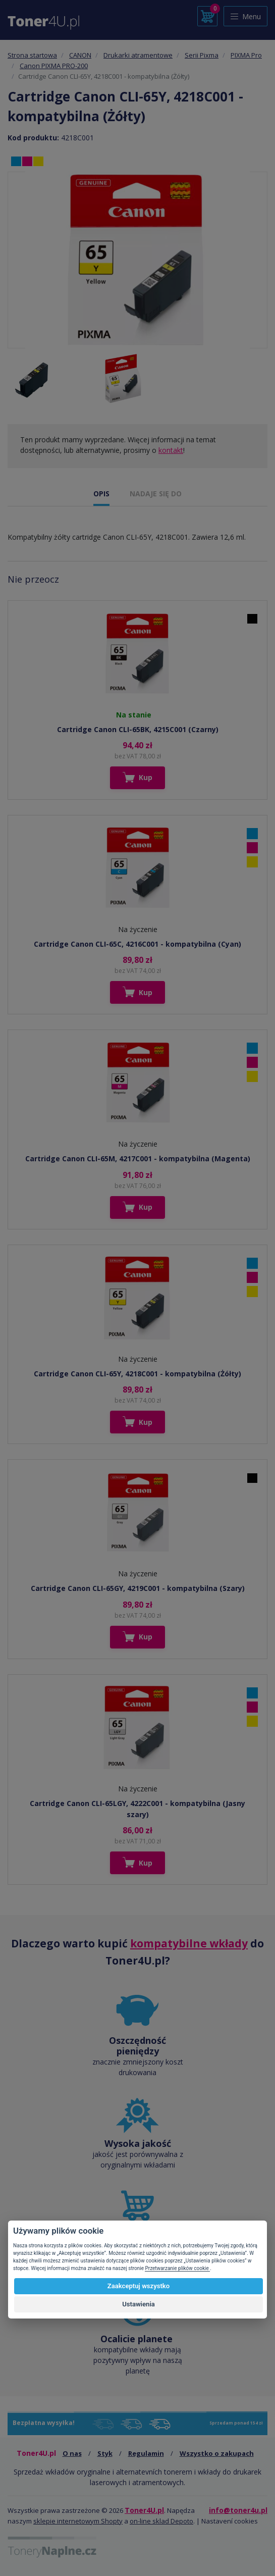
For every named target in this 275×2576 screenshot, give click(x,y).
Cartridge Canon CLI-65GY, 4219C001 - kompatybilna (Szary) (138, 1588)
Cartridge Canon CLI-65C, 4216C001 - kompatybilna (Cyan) (137, 944)
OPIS (101, 493)
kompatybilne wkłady (189, 1943)
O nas (72, 2453)
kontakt (170, 450)
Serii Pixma (201, 55)
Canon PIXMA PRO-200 (54, 65)
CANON (80, 55)
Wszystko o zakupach (217, 2453)
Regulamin (146, 2453)
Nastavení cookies (229, 2521)
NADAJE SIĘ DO (156, 493)
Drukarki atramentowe (138, 55)
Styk (105, 2453)
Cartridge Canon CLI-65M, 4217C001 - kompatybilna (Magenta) (137, 1158)
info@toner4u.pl (238, 2510)
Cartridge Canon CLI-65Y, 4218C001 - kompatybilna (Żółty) (137, 1373)
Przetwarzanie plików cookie (177, 2268)
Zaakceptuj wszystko (138, 2286)
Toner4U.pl (144, 2510)
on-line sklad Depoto (161, 2521)
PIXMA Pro (246, 55)
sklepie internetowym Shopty (78, 2521)
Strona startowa (32, 55)
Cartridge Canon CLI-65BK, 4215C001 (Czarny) (137, 729)
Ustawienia (138, 2304)
